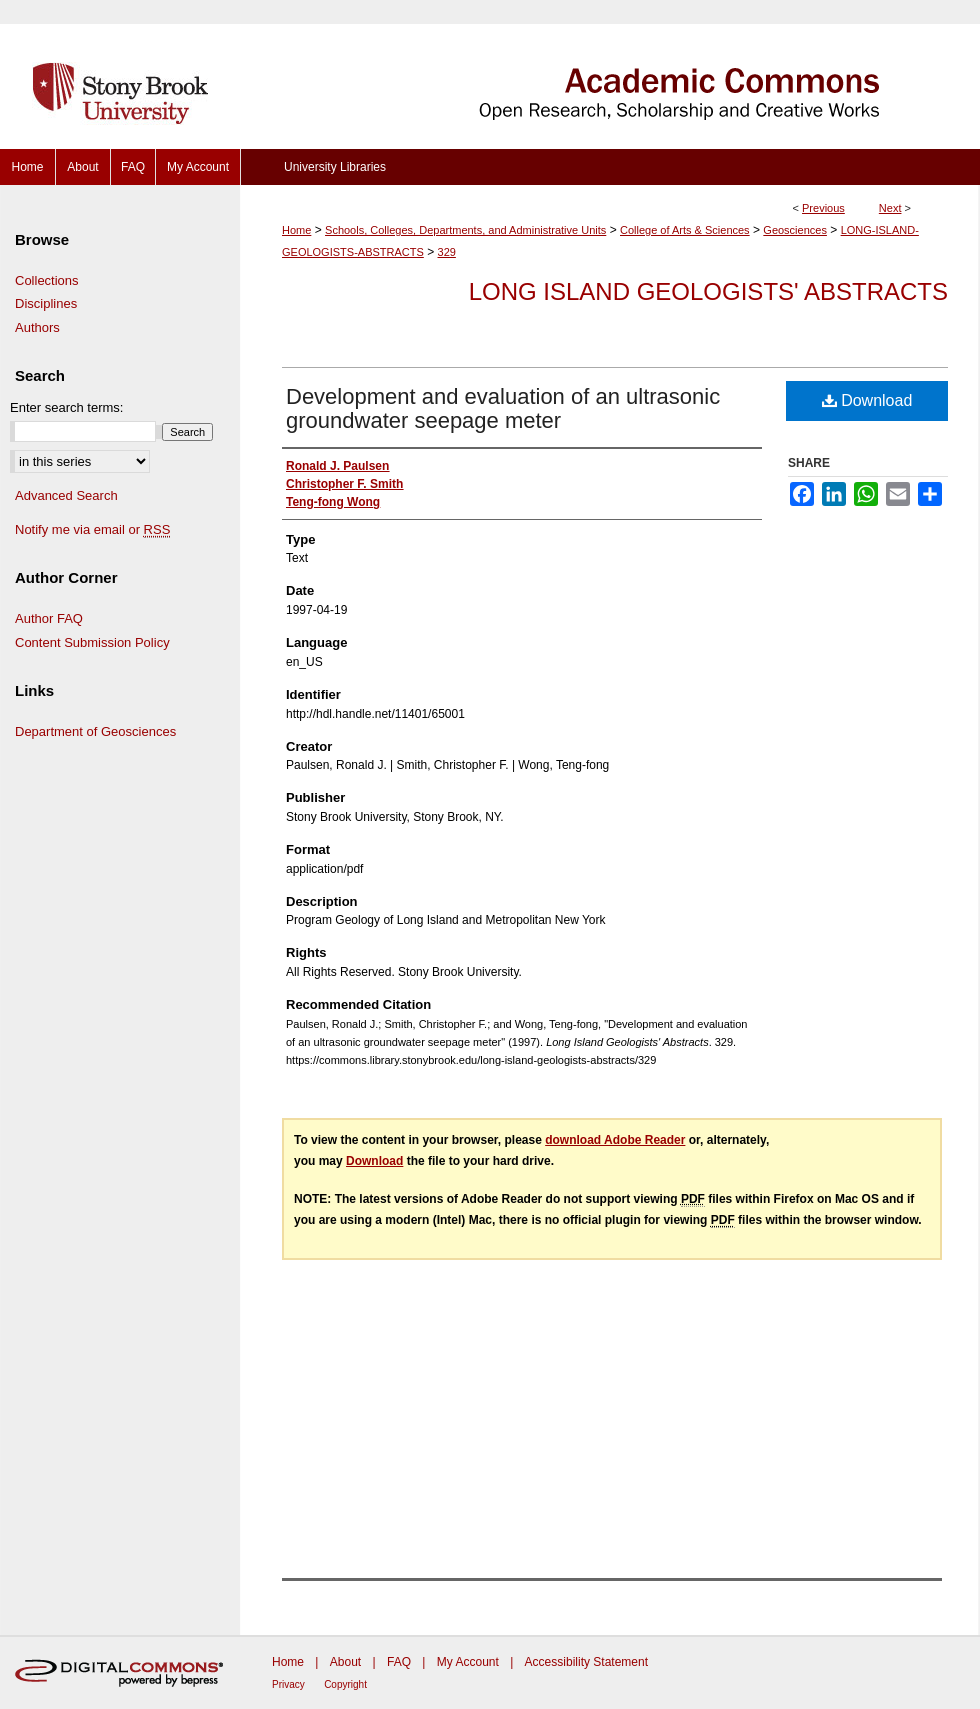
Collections (47, 280)
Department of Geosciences (95, 731)
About (345, 1662)
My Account (468, 1662)
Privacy (288, 1684)
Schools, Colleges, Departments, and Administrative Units (465, 230)
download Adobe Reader (615, 1140)
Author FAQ (49, 618)
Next (890, 208)
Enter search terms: (66, 407)
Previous (823, 208)
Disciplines (46, 303)
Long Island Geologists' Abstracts (708, 291)
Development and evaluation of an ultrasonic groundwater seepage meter (503, 408)
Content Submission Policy (92, 642)
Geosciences (795, 230)
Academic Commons (610, 74)
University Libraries (335, 167)
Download (867, 400)
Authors (37, 327)
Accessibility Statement (586, 1662)
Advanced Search (66, 495)
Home (296, 230)
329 (447, 252)
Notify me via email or (92, 530)
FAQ (399, 1662)
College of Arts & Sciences (685, 230)
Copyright (345, 1684)
